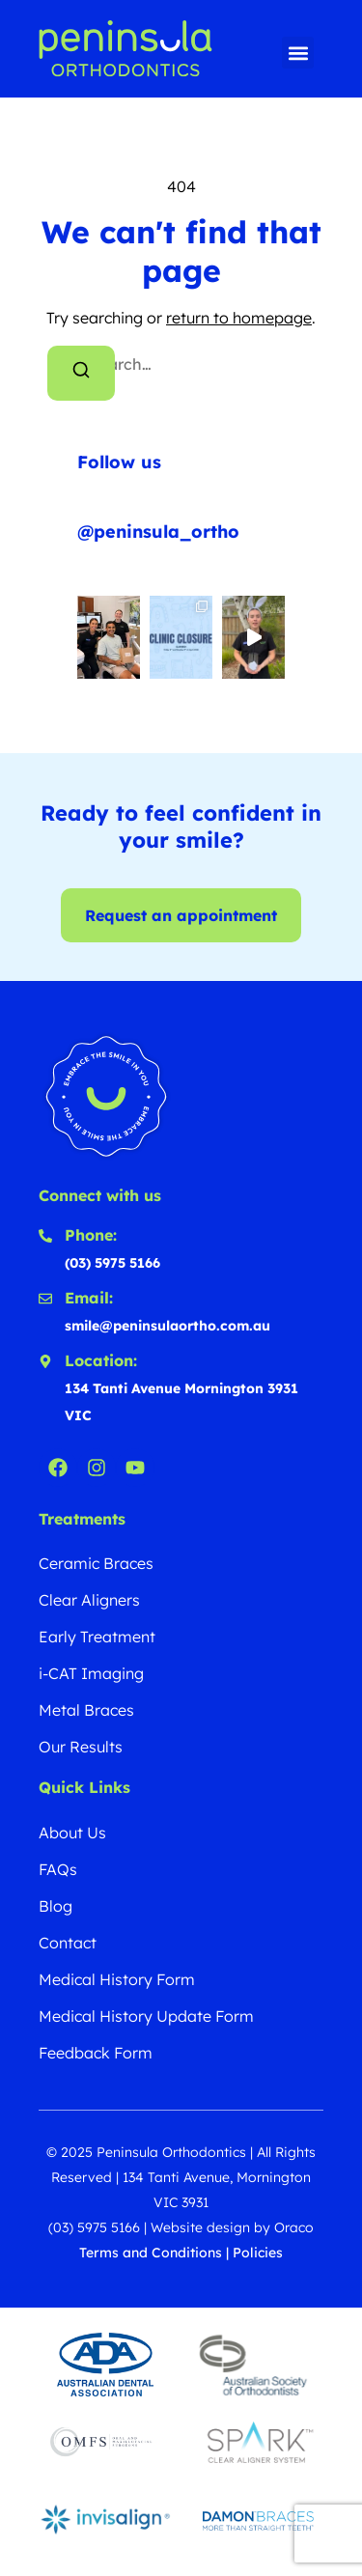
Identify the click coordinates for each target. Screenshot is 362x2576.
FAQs (58, 1869)
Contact (68, 1942)
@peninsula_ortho (158, 531)
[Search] (81, 373)
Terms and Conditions (150, 2252)
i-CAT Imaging (91, 1673)
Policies (258, 2252)
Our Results (81, 1746)
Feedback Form (96, 2052)
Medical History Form (117, 1979)
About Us (72, 1832)
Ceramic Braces (96, 1563)
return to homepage (239, 317)
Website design (200, 2227)
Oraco (294, 2227)
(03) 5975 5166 (94, 2227)
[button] (298, 53)
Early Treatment (97, 1636)
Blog (55, 1906)
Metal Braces (86, 1710)
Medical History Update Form (146, 2016)
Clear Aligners (89, 1600)
